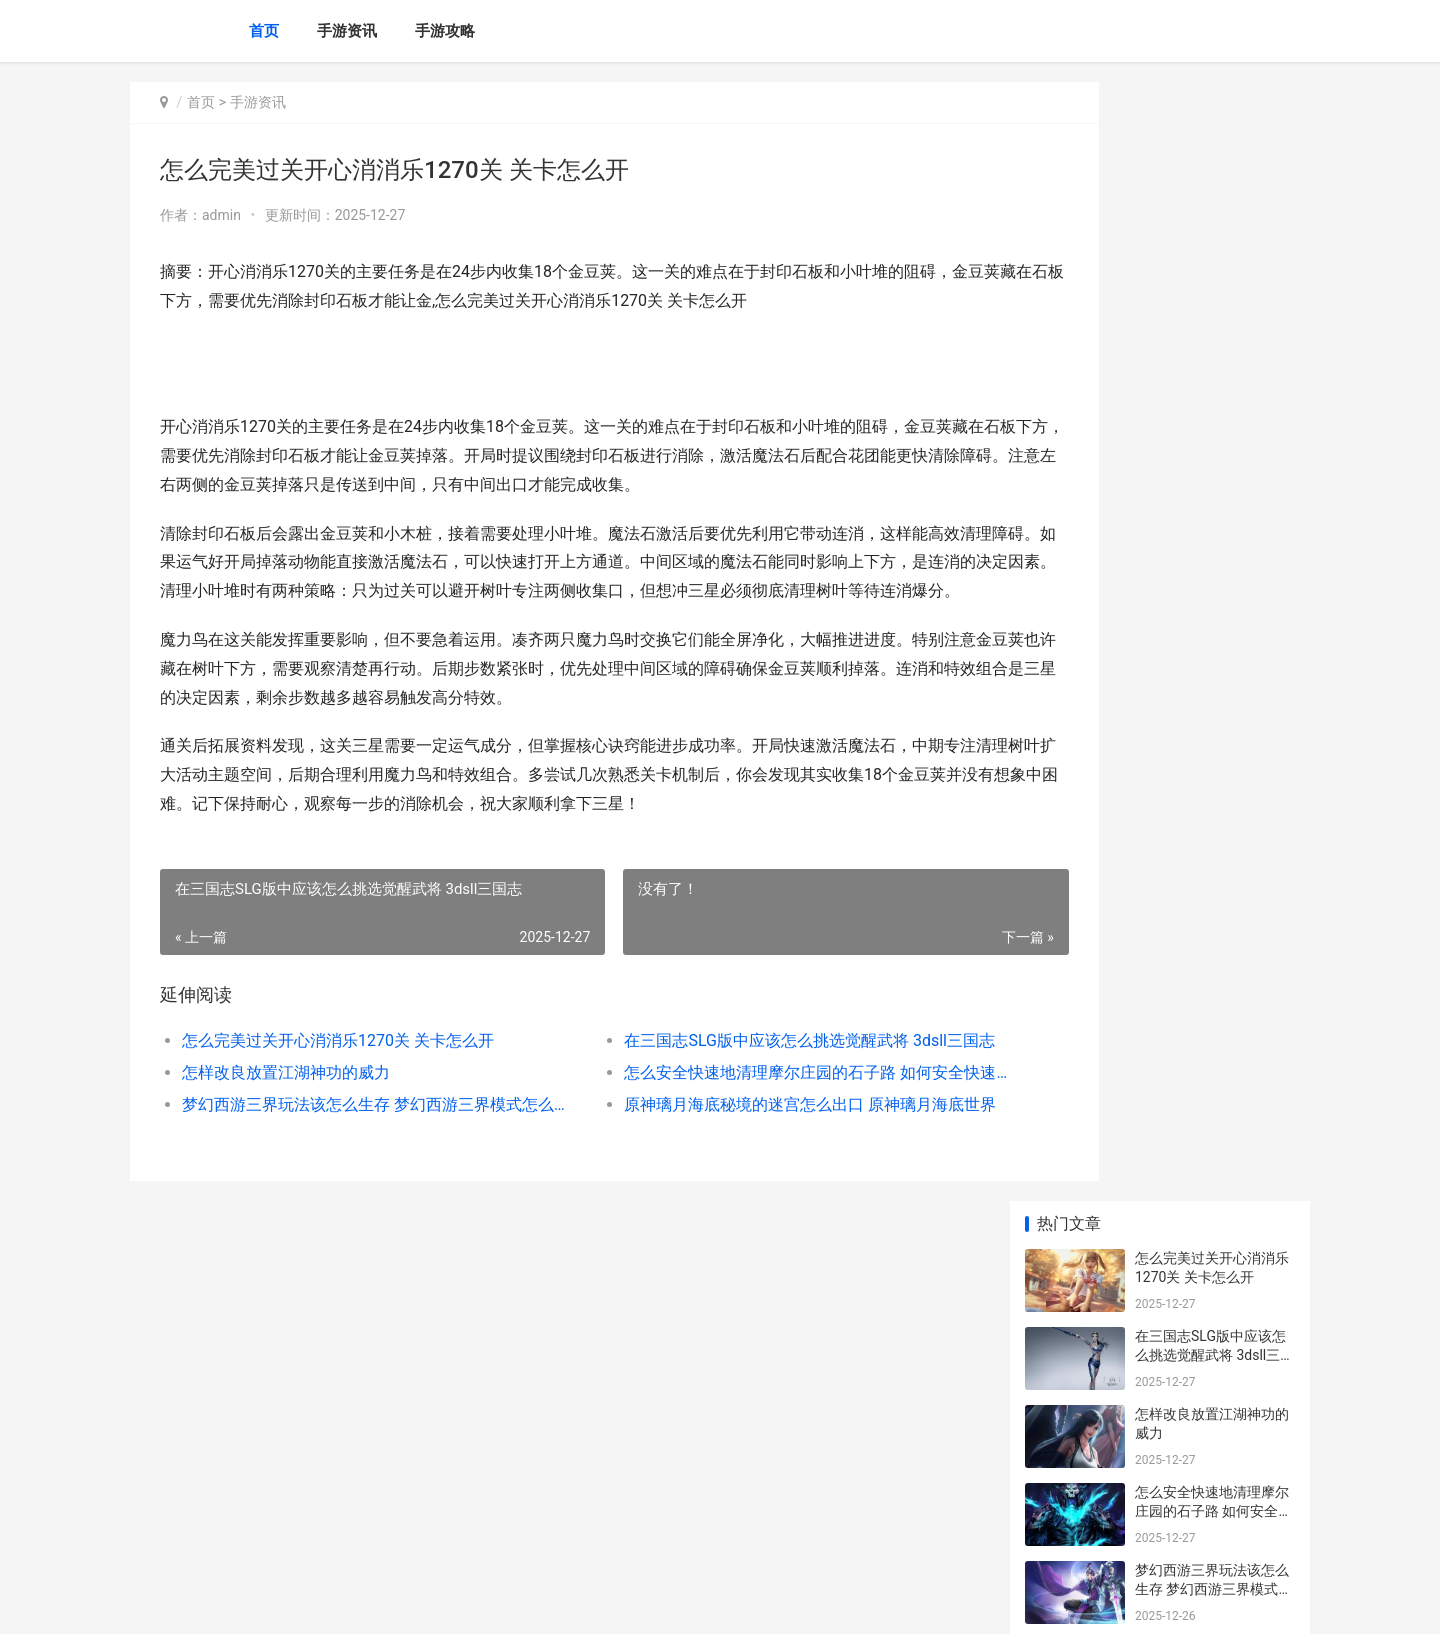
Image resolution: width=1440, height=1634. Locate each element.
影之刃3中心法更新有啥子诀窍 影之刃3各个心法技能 (1210, 616)
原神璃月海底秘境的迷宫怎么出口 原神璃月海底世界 (744, 1132)
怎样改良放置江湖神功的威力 (286, 1100)
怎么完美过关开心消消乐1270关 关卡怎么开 (338, 1068)
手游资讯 (347, 31)
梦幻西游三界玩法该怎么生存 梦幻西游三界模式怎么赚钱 (356, 1132)
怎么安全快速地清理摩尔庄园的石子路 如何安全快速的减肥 (744, 1100)
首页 (264, 31)
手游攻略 (445, 31)
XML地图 (507, 1602)
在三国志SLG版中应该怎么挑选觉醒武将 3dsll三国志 (744, 1068)
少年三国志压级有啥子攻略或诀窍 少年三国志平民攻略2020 (1213, 1386)
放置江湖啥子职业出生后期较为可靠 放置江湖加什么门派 (1213, 1006)
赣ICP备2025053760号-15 (410, 1602)
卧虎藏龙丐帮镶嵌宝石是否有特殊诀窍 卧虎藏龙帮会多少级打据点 (1213, 850)
